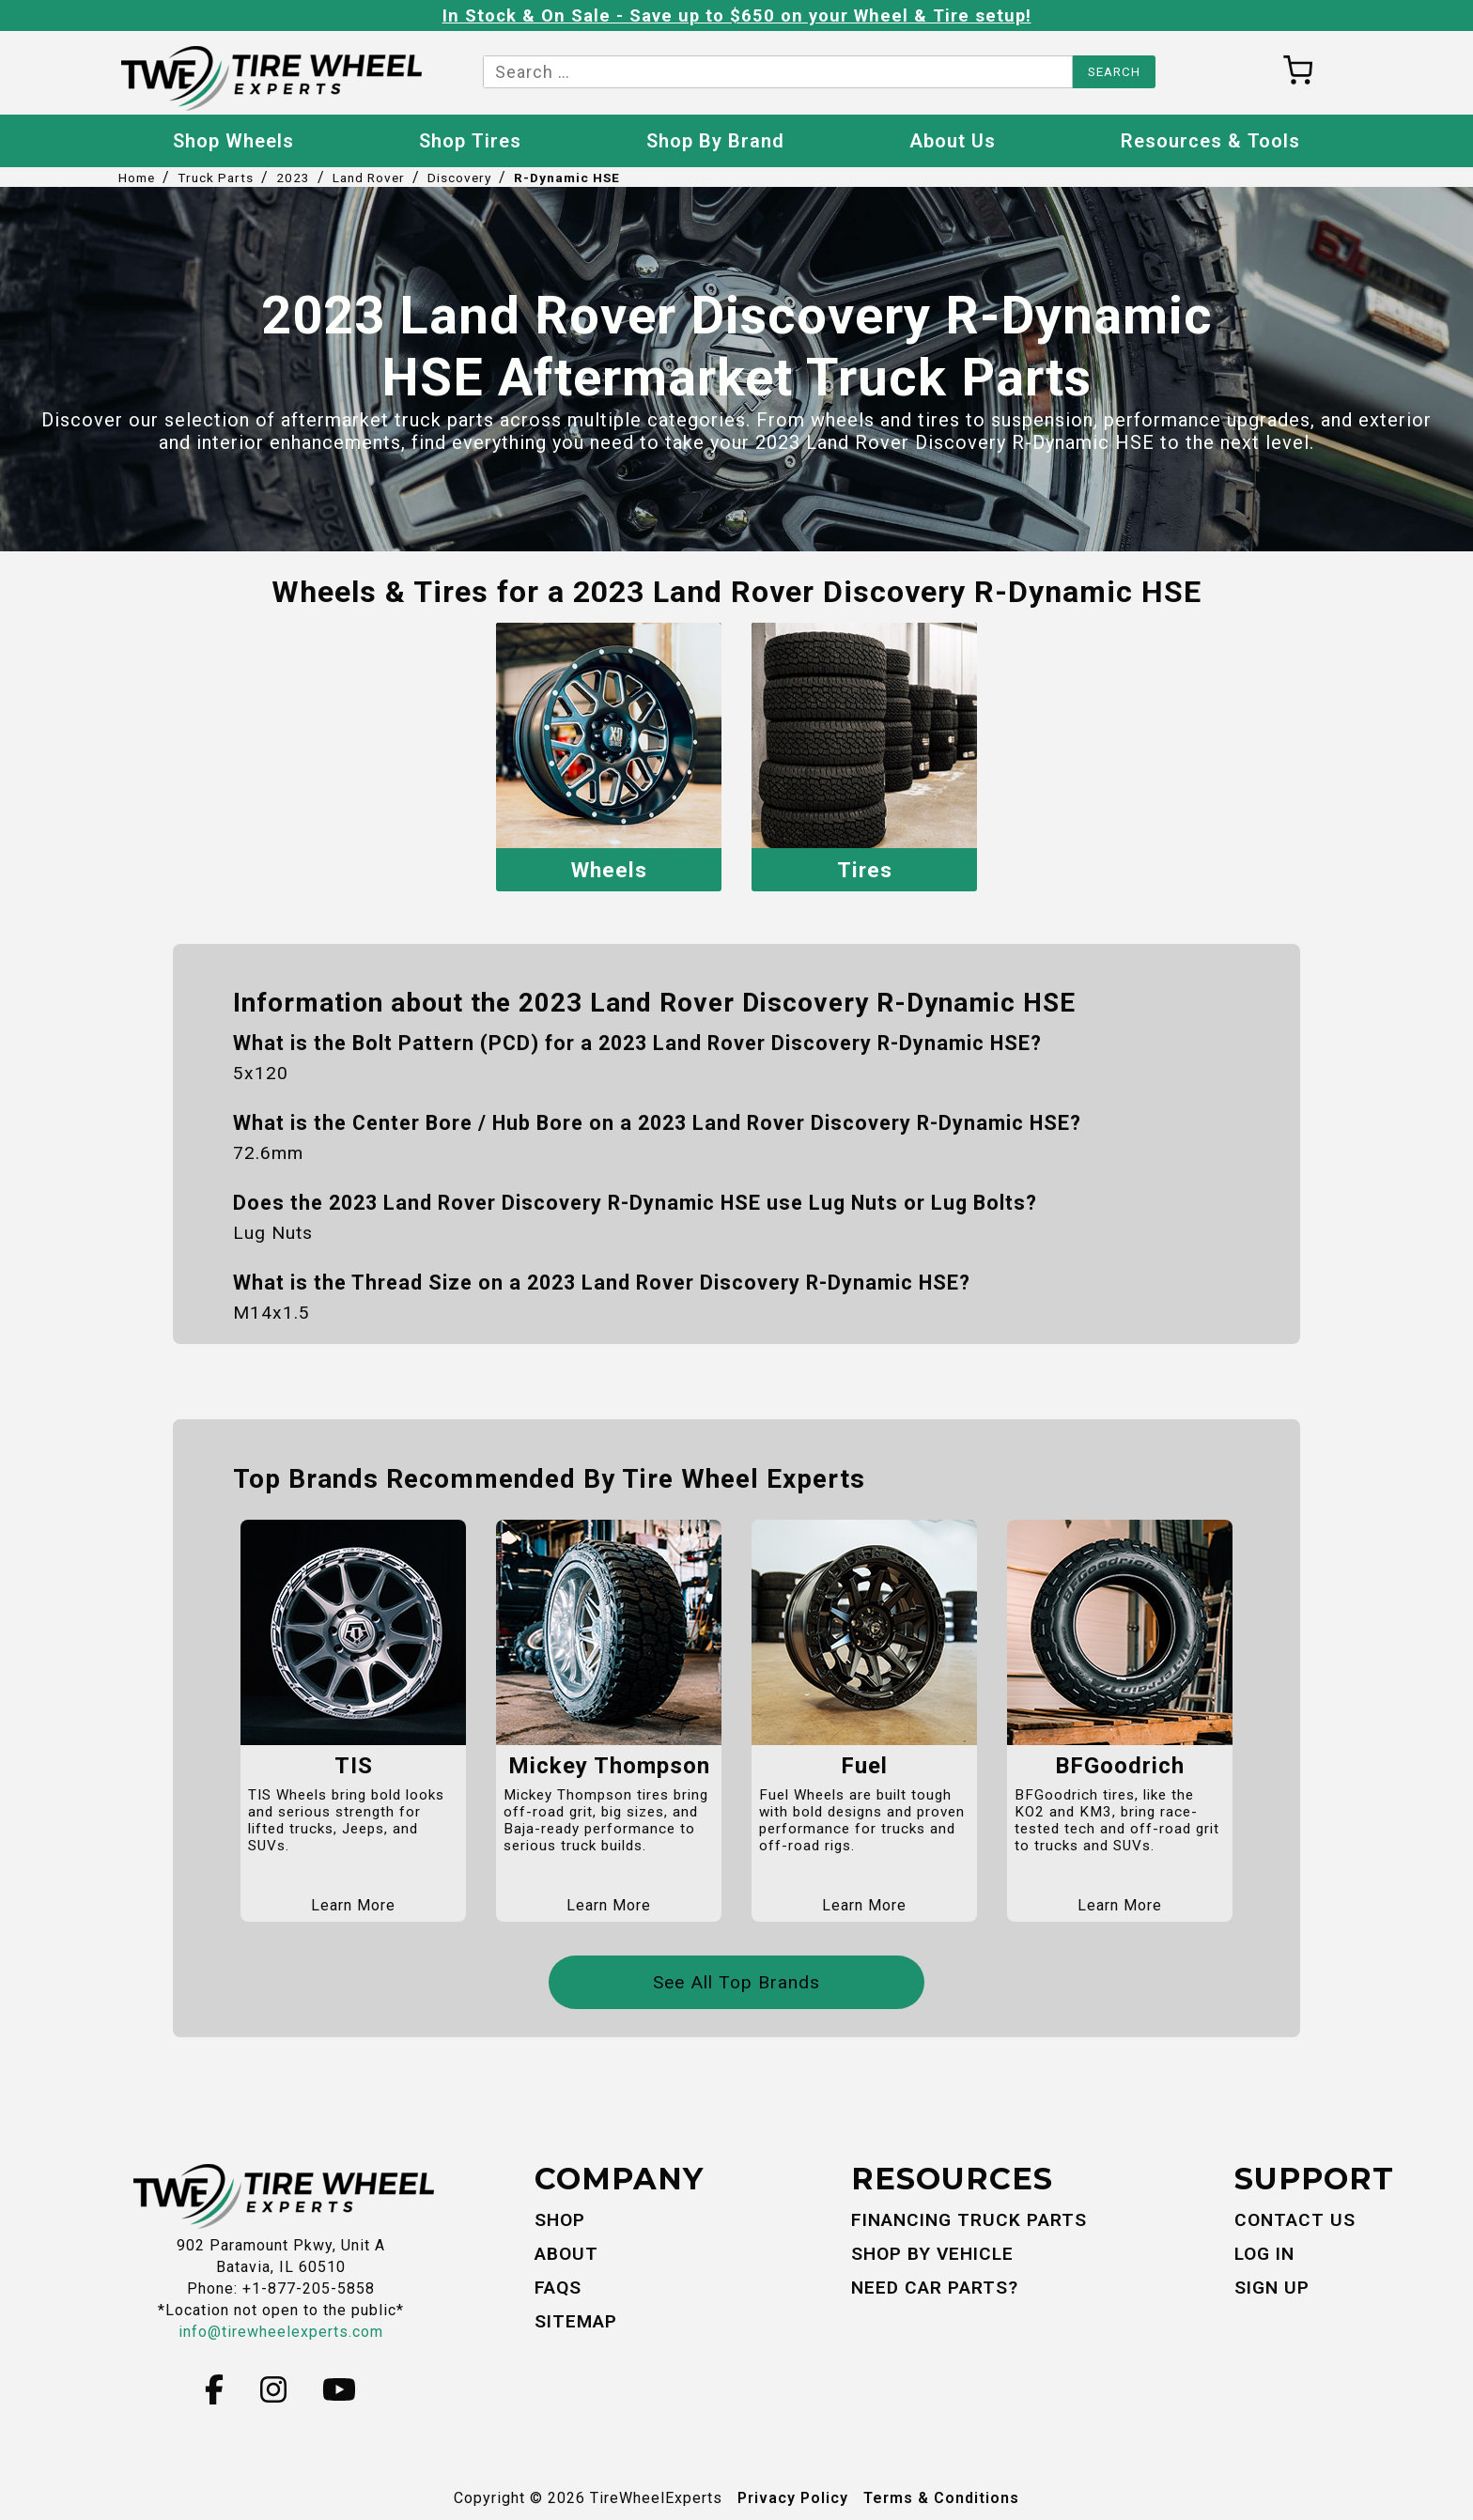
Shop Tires (470, 141)
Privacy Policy (792, 2496)
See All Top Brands (736, 1981)
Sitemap (576, 2319)
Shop (560, 2219)
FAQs (558, 2285)
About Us (952, 141)
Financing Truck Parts (969, 2219)
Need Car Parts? (934, 2285)
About (566, 2252)
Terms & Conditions (941, 2496)
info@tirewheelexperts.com (280, 2331)
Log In (1264, 2252)
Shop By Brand (715, 141)
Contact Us (1295, 2219)
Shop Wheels (233, 141)
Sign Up (1272, 2285)
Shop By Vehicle (932, 2252)
